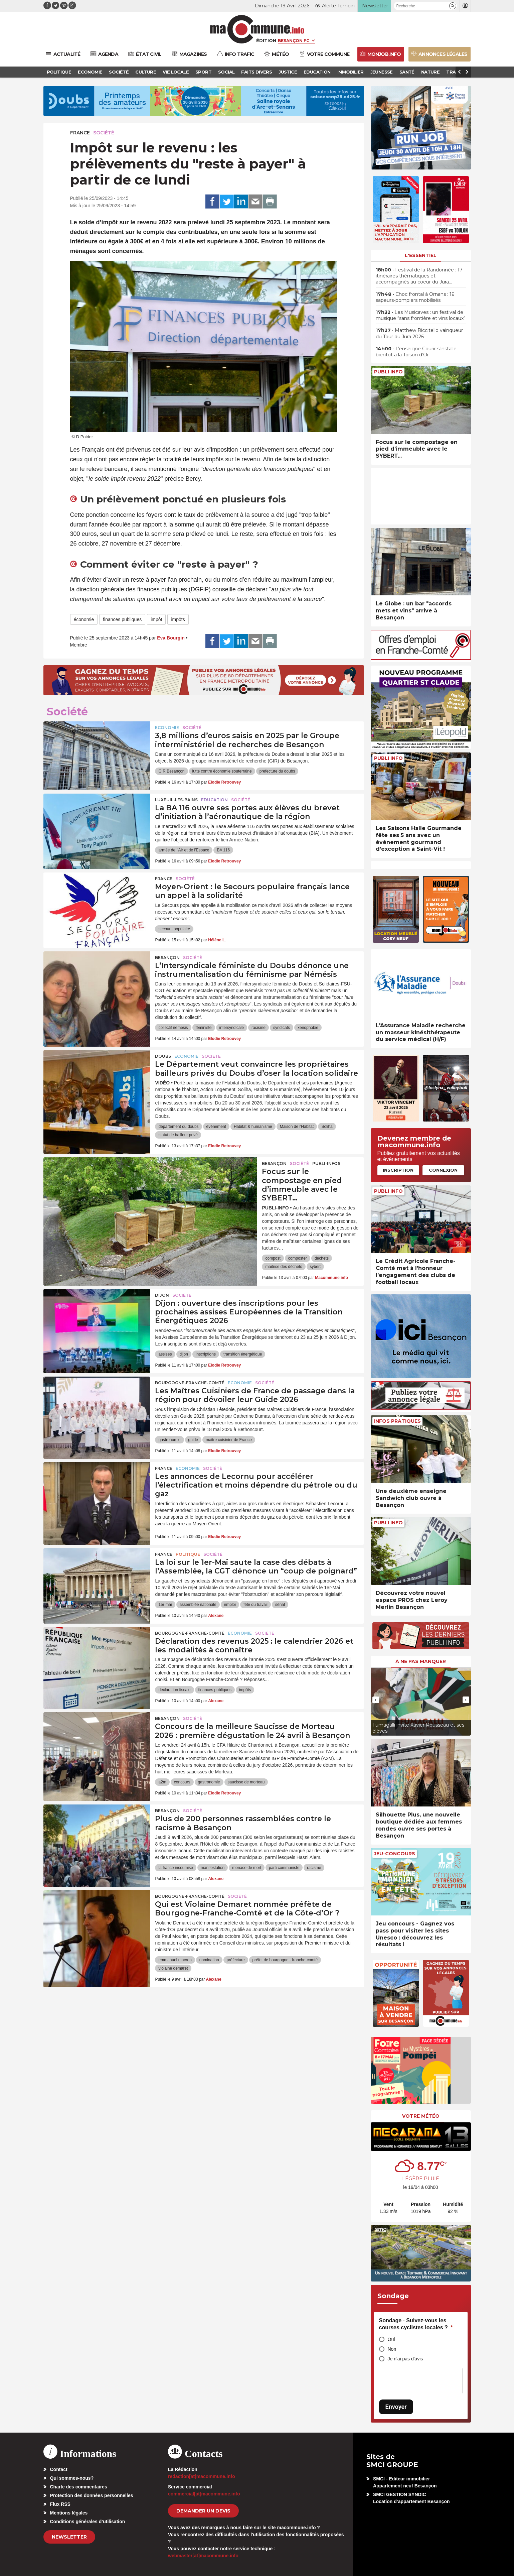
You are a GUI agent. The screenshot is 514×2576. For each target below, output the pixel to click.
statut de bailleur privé (177, 1135)
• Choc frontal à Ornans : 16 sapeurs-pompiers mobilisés (415, 297)
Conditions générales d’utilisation (87, 2521)
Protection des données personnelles (91, 2495)
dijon (184, 1354)
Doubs (163, 1056)
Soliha (326, 1126)
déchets (322, 1258)
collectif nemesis (173, 1027)
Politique (188, 1554)
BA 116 (223, 850)
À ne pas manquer (420, 1661)
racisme (258, 1027)
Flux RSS (60, 2504)
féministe (204, 1027)
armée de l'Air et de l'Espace (183, 850)
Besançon (167, 957)
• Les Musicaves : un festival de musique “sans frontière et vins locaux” (421, 315)
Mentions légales (69, 2512)
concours (182, 1782)
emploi (230, 1604)
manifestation (212, 1867)
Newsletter (69, 2537)
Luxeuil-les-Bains (176, 799)
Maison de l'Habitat (297, 1126)
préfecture (236, 1960)
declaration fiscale (174, 1689)
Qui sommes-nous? (72, 2478)
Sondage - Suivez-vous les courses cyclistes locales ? (416, 2324)
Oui (391, 2339)
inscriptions (206, 1354)
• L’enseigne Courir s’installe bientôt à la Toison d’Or (416, 352)
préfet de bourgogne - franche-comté (285, 1960)
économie (84, 619)
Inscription (398, 1170)
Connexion (443, 1170)
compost (272, 1258)
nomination (209, 1960)
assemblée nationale (198, 1604)
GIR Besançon (171, 771)
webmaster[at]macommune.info (203, 2555)
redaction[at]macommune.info (201, 2476)
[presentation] (375, 1699)
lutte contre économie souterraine (222, 771)
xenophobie (308, 1027)
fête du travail (255, 1604)
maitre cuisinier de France (229, 1439)
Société (103, 133)
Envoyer (396, 2406)
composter (297, 1258)
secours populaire (174, 929)
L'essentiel (421, 255)
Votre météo (421, 2116)
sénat (280, 1604)
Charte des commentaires (78, 2486)
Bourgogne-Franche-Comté (189, 1382)
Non (392, 2349)
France (80, 133)
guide (193, 1439)
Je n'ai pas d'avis (405, 2358)
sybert (315, 1266)
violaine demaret (173, 1968)
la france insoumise (175, 1867)
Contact (58, 2469)
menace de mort (246, 1867)
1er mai (165, 1604)
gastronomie (169, 1439)
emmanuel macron (174, 1960)
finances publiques (122, 619)
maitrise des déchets (283, 1266)
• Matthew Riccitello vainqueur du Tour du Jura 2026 (419, 333)
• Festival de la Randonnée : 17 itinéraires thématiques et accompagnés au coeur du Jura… (419, 276)
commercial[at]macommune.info (204, 2493)
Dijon (162, 1295)
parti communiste (284, 1867)
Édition (266, 40)
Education (214, 799)
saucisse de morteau (246, 1782)
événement (216, 1126)
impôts (178, 619)
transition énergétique (242, 1354)
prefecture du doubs (277, 771)
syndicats (281, 1027)
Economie (167, 727)
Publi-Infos (326, 1163)
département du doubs (178, 1126)
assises (165, 1354)
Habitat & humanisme (253, 1126)
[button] (452, 5)
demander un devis (203, 2511)
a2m (162, 1782)
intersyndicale (231, 1027)
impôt (156, 619)
